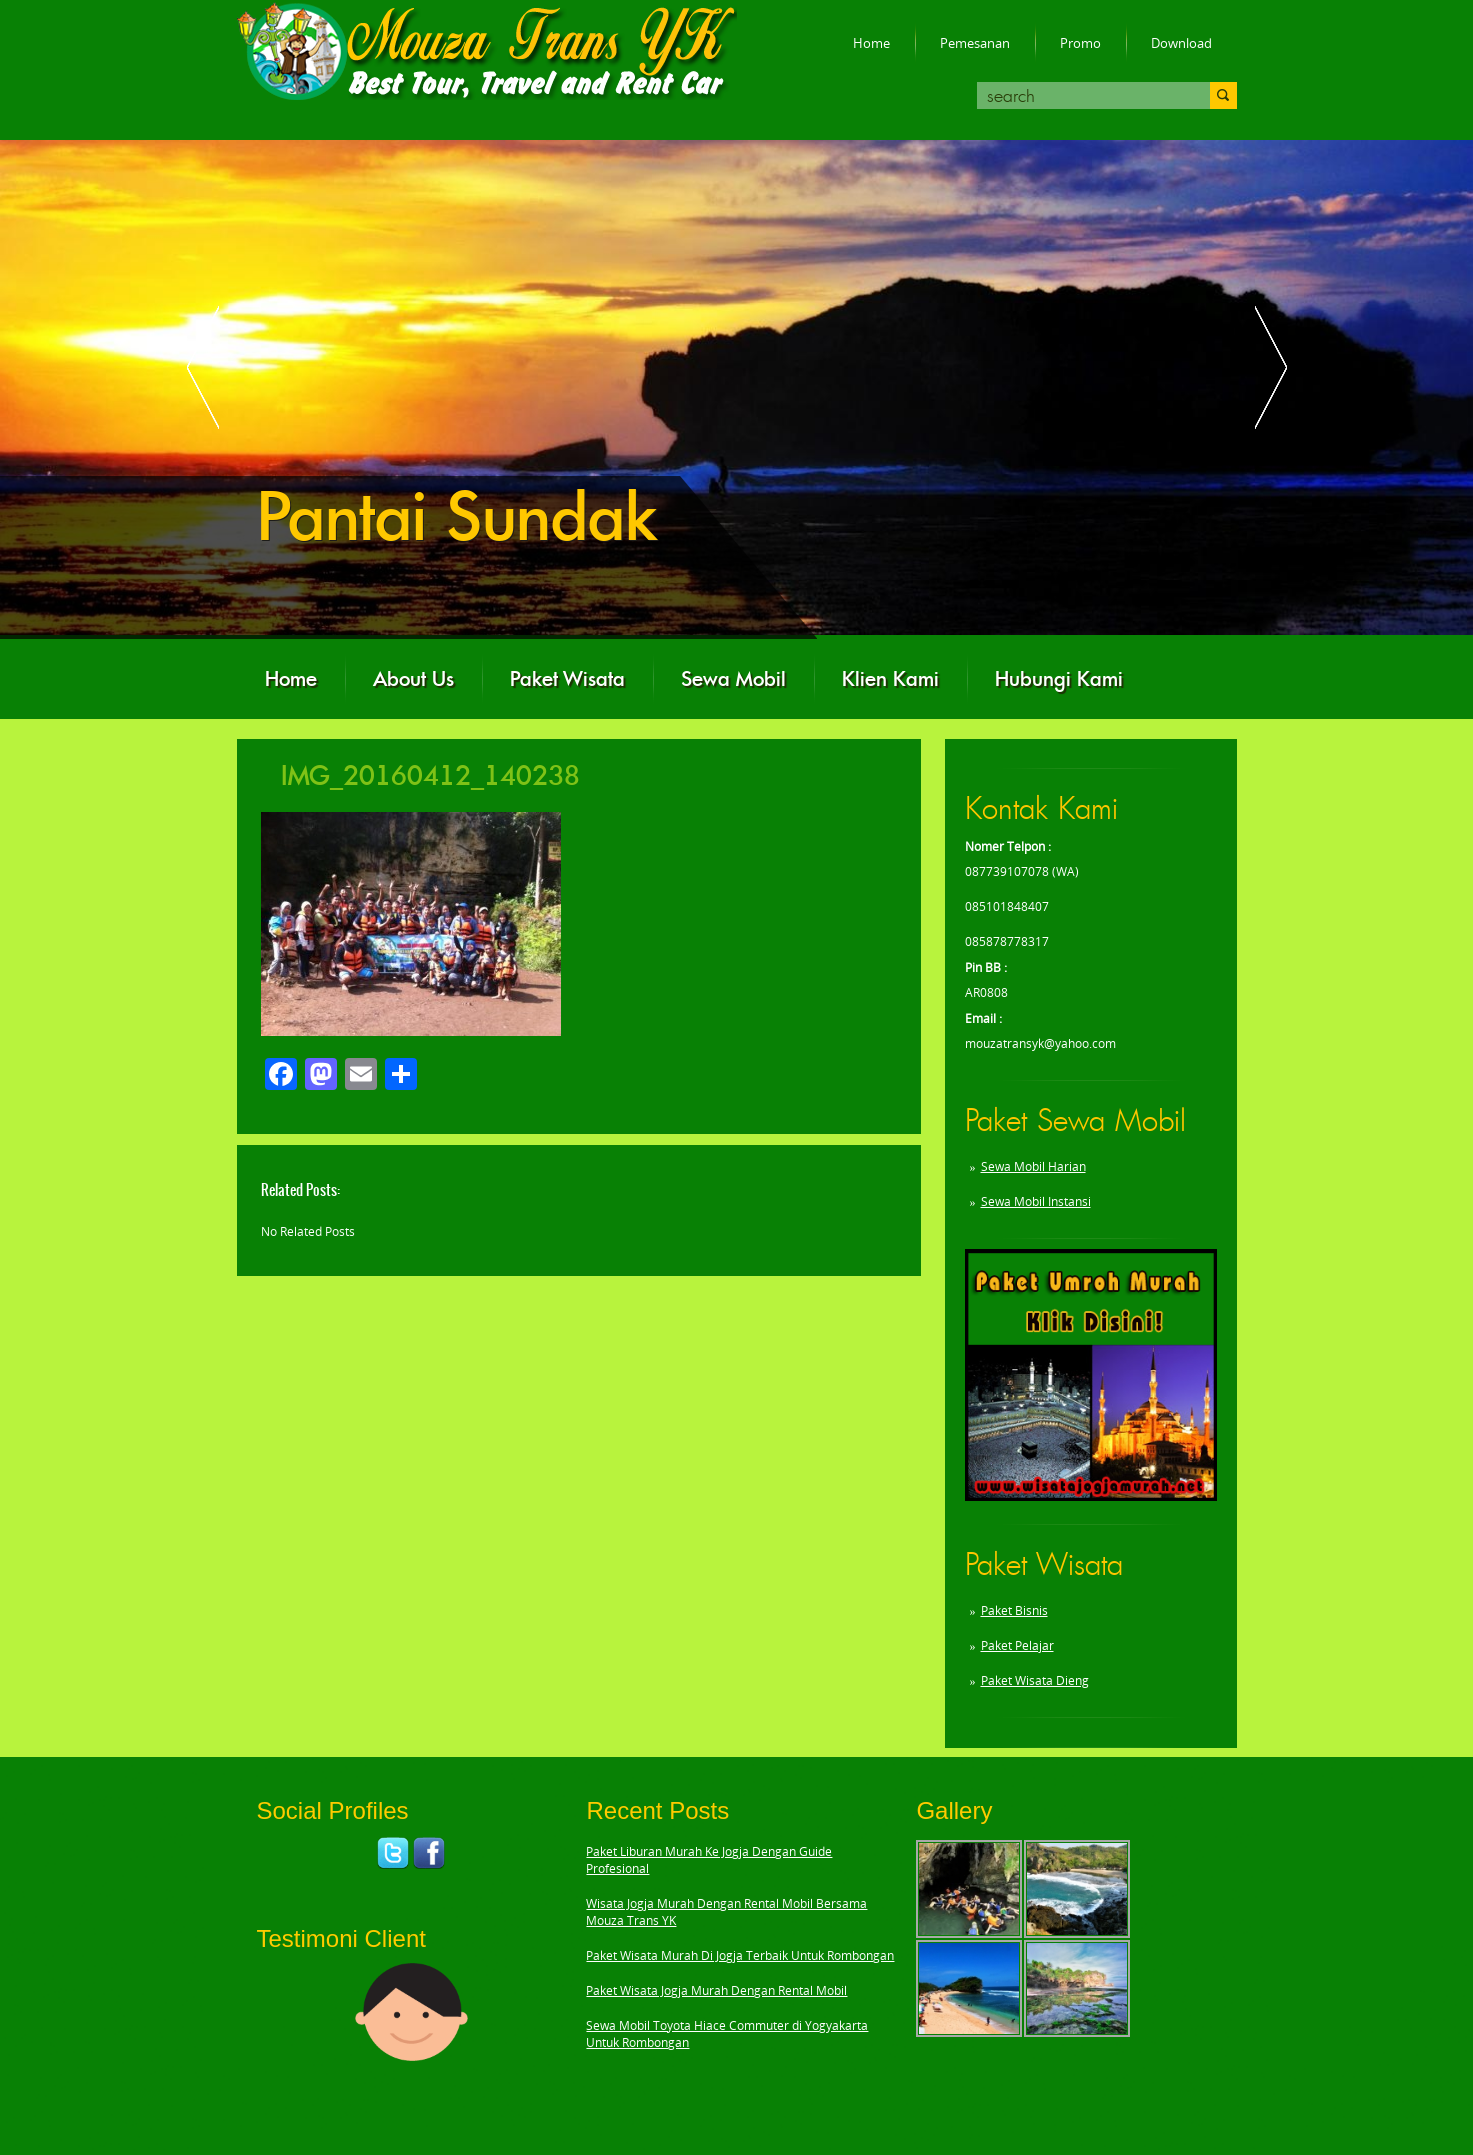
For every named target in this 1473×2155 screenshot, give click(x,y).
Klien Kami (890, 679)
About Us (413, 679)
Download (1181, 43)
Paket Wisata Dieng (1035, 1680)
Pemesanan (975, 43)
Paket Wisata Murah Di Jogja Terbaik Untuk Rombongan (740, 1955)
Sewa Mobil (733, 679)
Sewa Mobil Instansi (1036, 1201)
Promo (1080, 43)
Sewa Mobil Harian (1033, 1166)
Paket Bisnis (1014, 1610)
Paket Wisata (567, 679)
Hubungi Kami (1059, 679)
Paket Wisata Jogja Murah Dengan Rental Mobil (716, 1990)
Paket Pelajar (1017, 1645)
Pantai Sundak (457, 517)
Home (871, 43)
